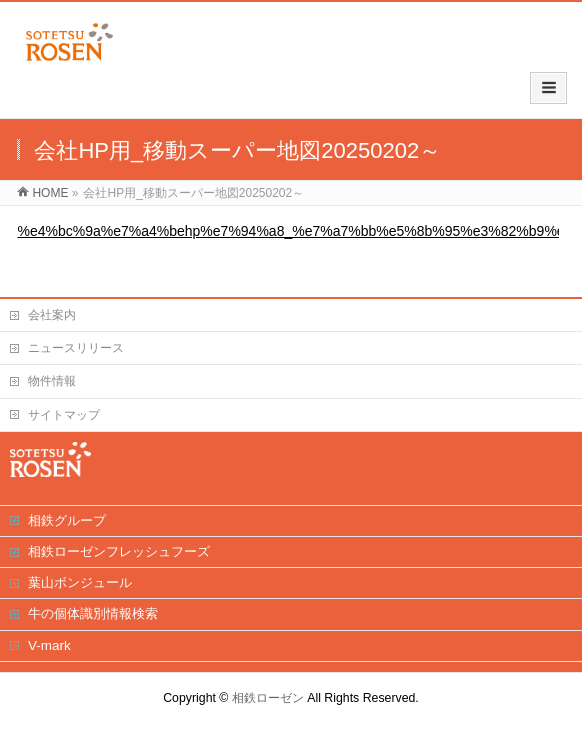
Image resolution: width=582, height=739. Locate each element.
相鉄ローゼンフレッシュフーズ (119, 551)
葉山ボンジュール (80, 582)
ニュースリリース (76, 348)
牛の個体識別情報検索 (93, 613)
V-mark (49, 645)
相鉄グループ (67, 520)
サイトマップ (64, 415)
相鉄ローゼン (268, 698)
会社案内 (52, 315)
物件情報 (52, 381)
